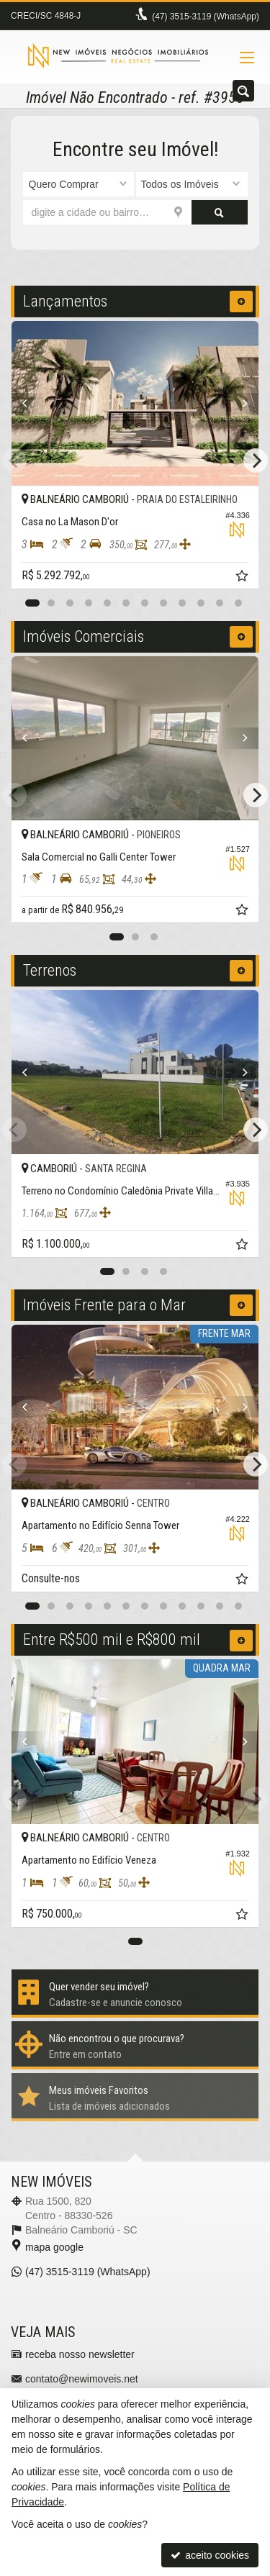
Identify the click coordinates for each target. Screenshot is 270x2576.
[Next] (240, 403)
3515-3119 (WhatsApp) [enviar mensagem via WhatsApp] (205, 17)
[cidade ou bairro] (107, 212)
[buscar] (220, 212)
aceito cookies (210, 2555)
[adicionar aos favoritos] (243, 578)
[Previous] (30, 403)
